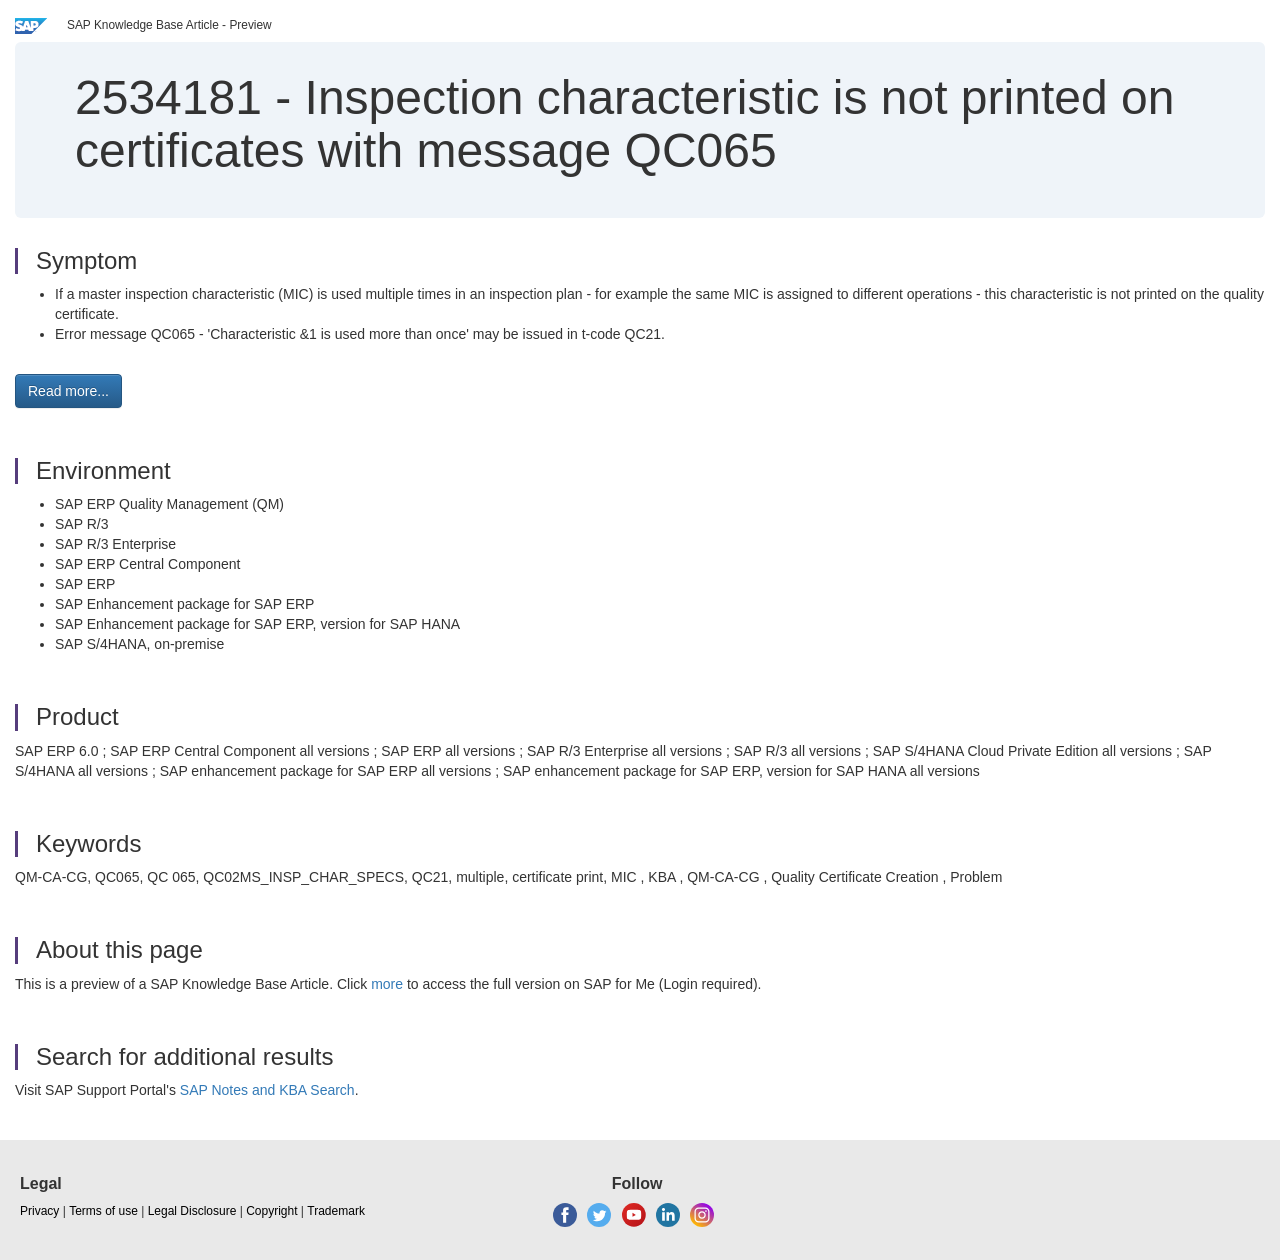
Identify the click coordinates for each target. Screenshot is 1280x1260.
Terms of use (103, 1211)
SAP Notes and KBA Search (267, 1090)
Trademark (336, 1211)
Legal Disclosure (192, 1211)
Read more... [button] (68, 391)
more (387, 984)
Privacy (39, 1211)
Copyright (271, 1211)
